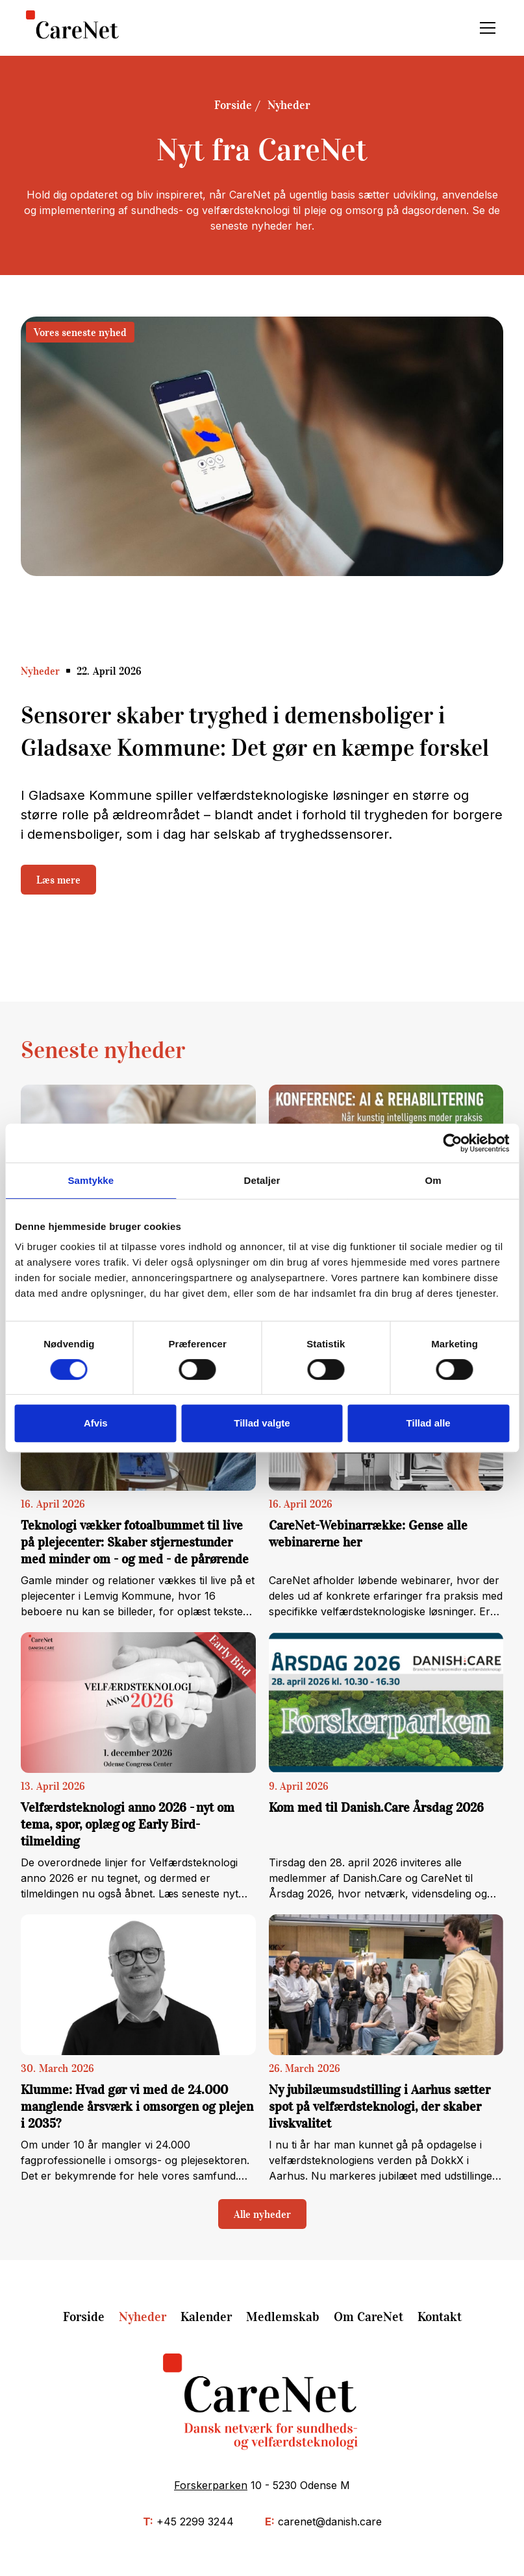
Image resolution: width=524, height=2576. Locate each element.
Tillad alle (428, 1422)
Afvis (96, 1422)
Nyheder (289, 105)
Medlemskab (282, 2316)
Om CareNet (368, 2316)
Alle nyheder (262, 2214)
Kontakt (440, 2316)
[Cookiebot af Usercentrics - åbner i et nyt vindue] (452, 1143)
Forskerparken (210, 2485)
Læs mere (58, 879)
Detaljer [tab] (262, 1180)
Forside (233, 105)
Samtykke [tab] (91, 1180)
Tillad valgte (262, 1422)
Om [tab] (433, 1180)
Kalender (206, 2316)
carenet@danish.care (330, 2521)
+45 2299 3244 (195, 2521)
